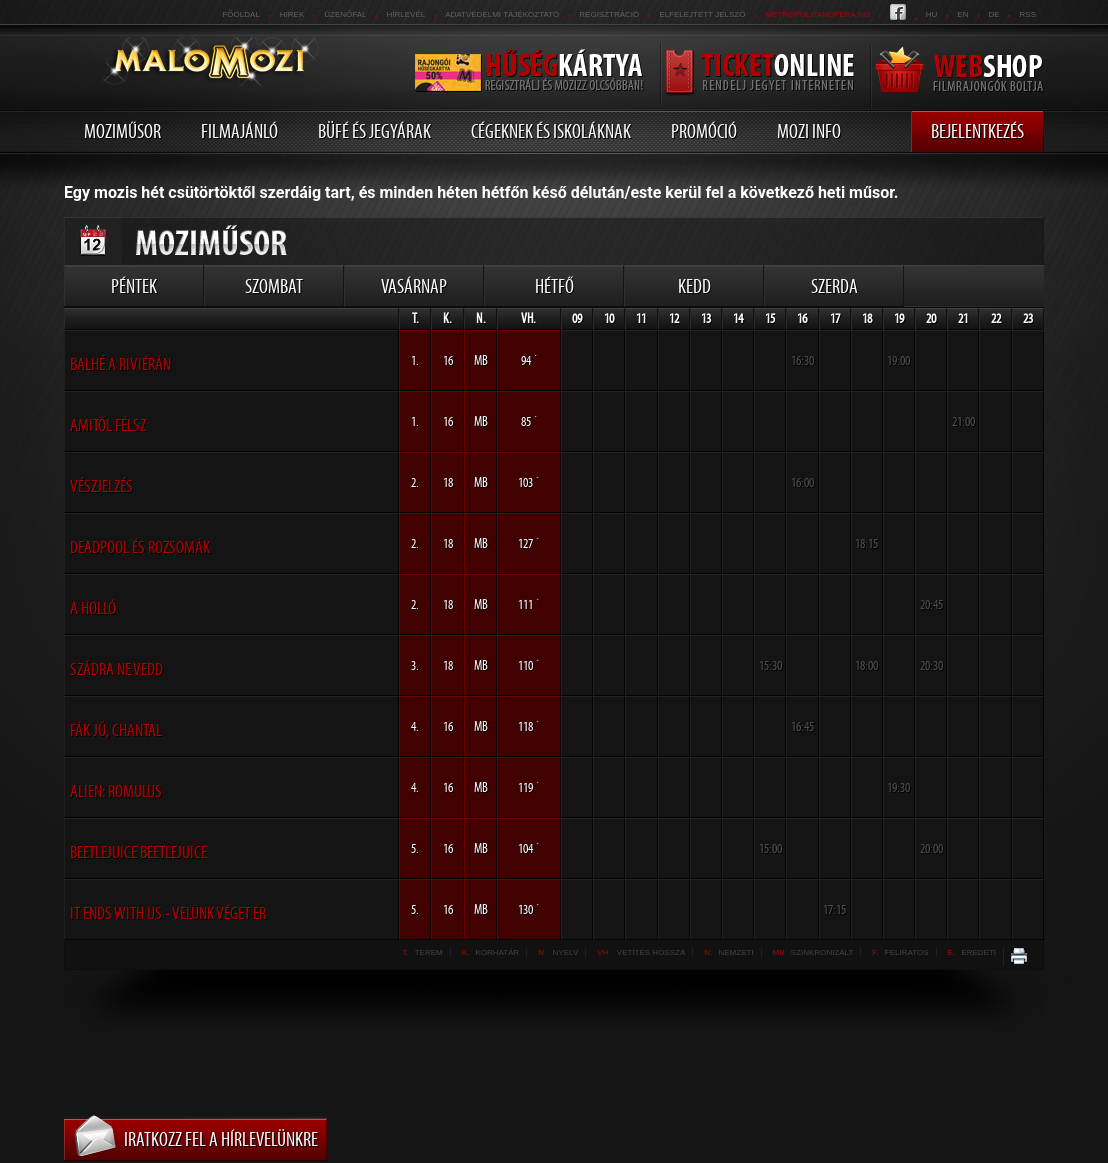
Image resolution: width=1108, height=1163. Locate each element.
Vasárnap (414, 286)
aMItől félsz (108, 425)
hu (932, 14)
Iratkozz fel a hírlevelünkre (221, 1139)
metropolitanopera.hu (817, 14)
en (962, 14)
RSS (1028, 14)
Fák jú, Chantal (116, 730)
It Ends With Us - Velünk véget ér (168, 913)
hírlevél (406, 14)
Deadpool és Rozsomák (140, 547)
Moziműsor (122, 131)
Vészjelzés (101, 486)
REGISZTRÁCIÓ (609, 14)
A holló (93, 608)
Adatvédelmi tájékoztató (502, 14)
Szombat (274, 286)
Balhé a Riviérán (120, 364)
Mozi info (809, 131)
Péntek (134, 286)
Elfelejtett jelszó (702, 14)
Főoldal (240, 14)
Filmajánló (239, 131)
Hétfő (554, 286)
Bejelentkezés (977, 131)
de (993, 14)
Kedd (694, 286)
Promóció (704, 131)
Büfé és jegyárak (374, 131)
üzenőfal (345, 14)
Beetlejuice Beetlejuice (138, 852)
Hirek (292, 14)
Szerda (834, 286)
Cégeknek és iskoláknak (551, 131)
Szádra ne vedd (116, 669)
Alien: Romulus (116, 791)
